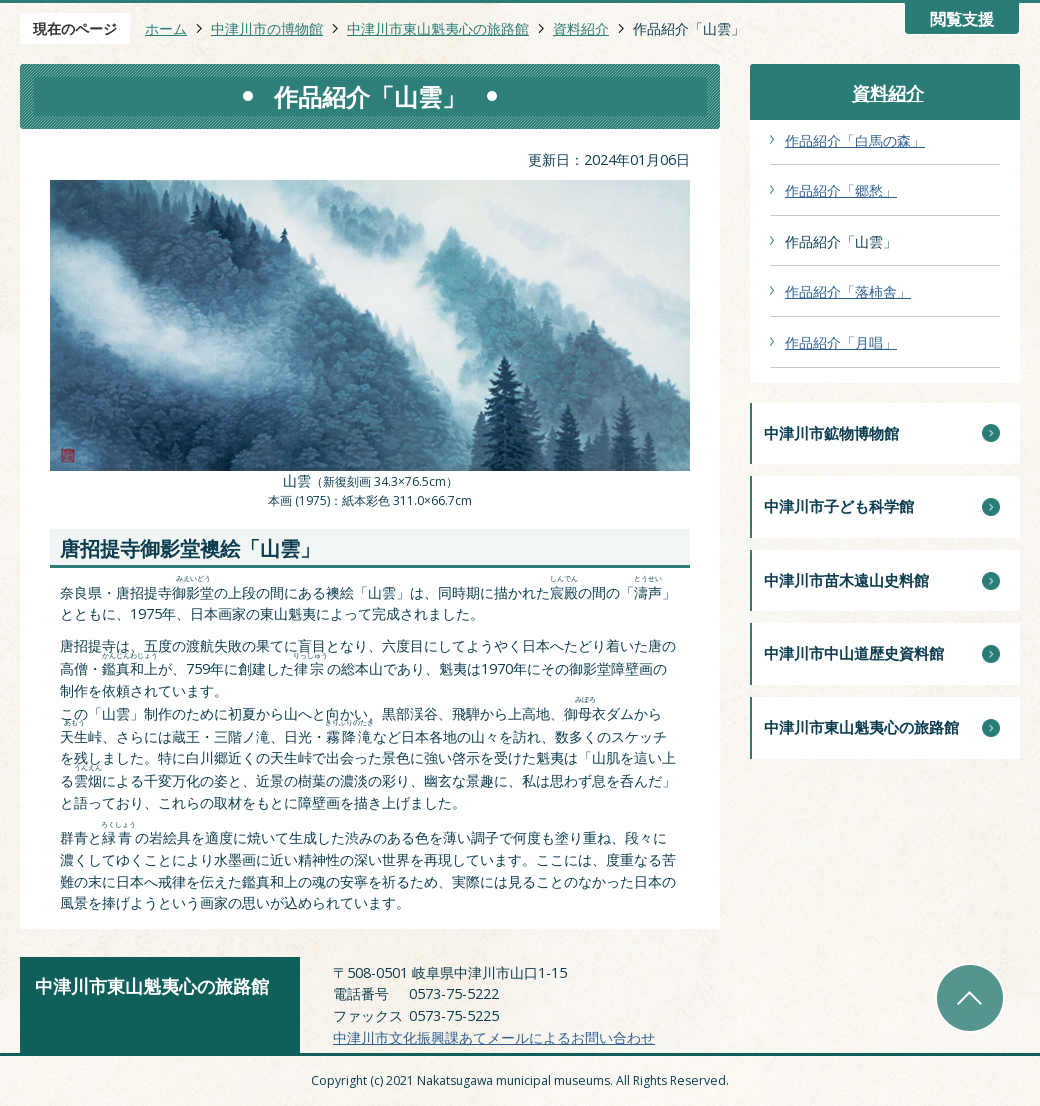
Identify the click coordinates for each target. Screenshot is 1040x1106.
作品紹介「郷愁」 (841, 190)
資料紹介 (581, 28)
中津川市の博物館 (267, 28)
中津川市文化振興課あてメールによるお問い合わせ (494, 1037)
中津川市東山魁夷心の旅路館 (438, 28)
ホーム (166, 28)
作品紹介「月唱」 (841, 342)
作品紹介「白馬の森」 (855, 140)
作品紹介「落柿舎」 (848, 291)
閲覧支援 (962, 19)
